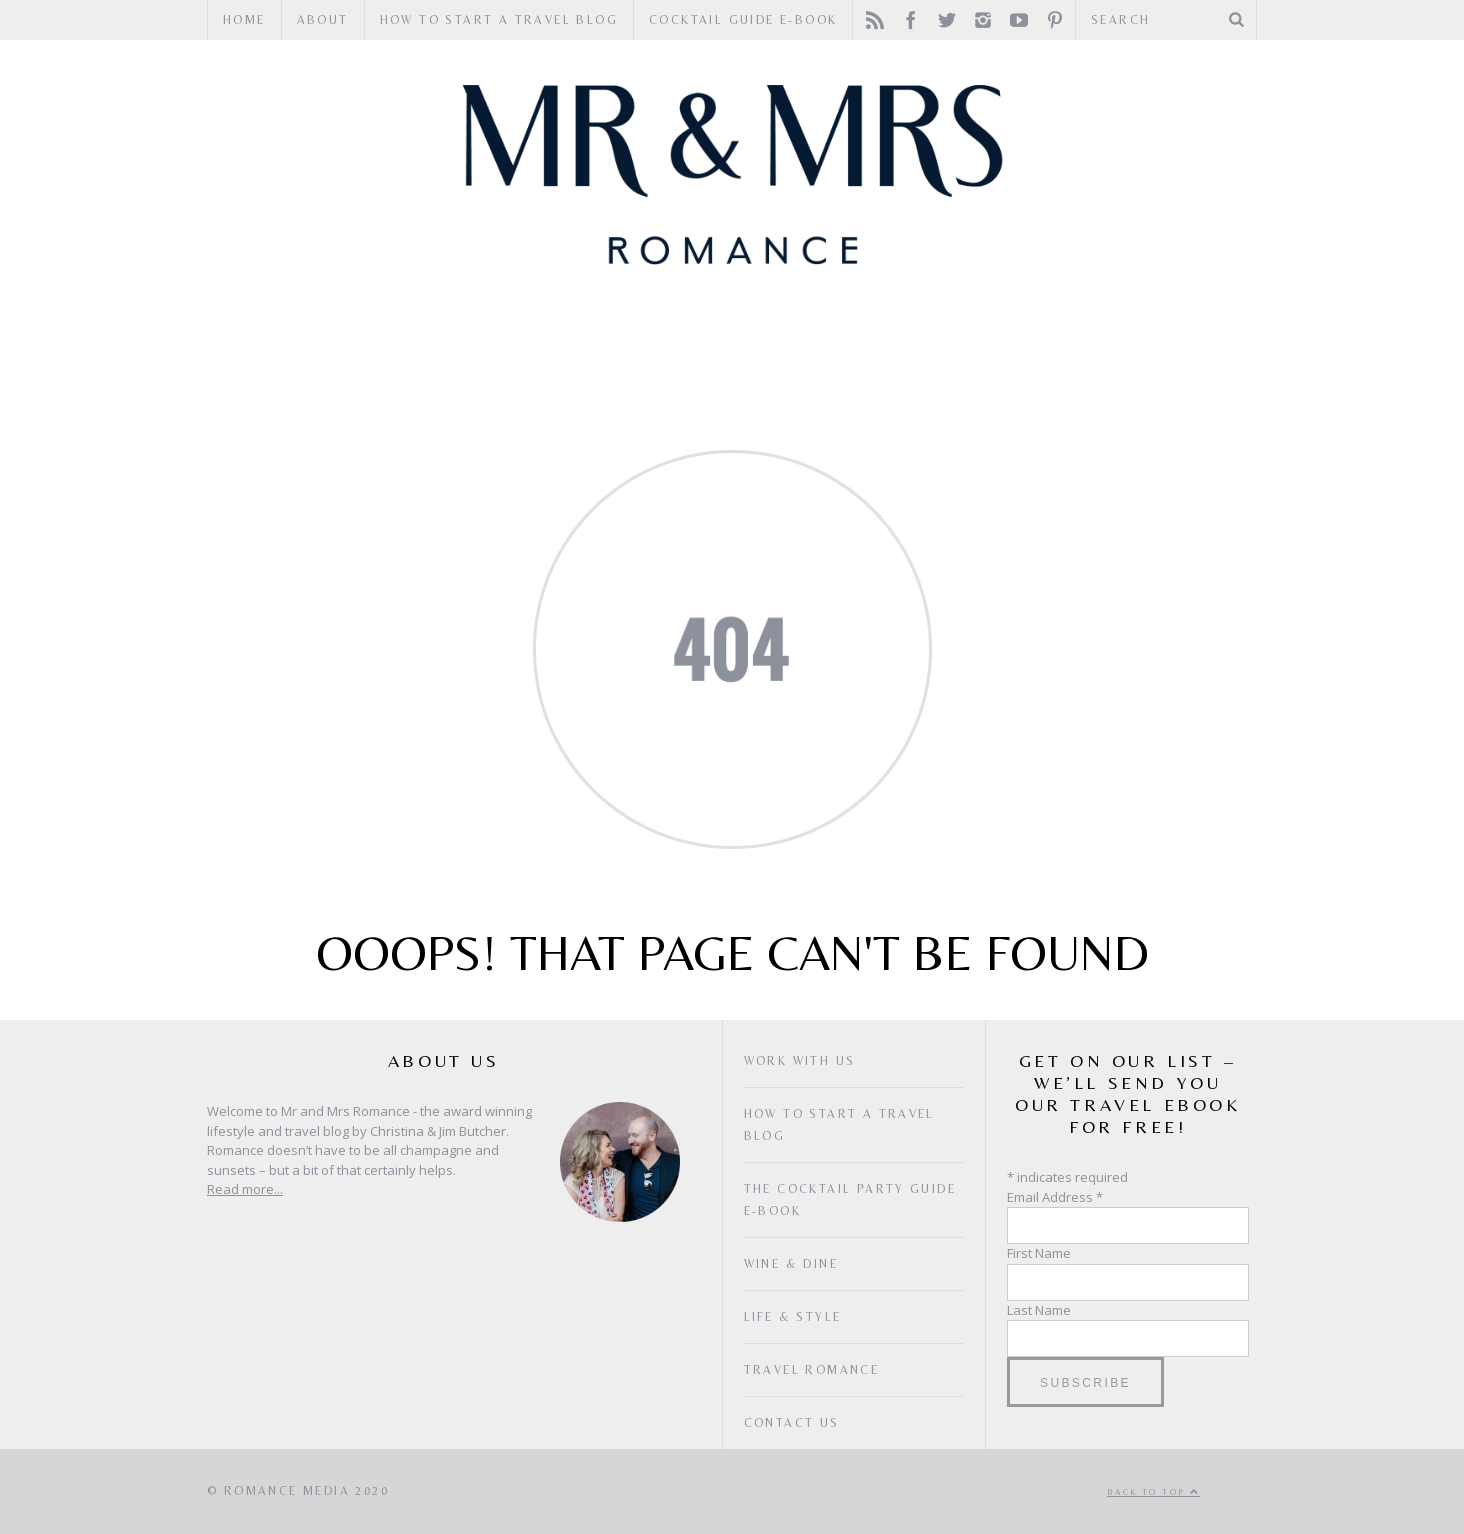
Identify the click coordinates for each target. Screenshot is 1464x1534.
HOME (244, 20)
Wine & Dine (676, 339)
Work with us (800, 1061)
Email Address (1055, 1197)
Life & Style (873, 339)
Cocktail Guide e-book (743, 20)
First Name (1039, 1253)
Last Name (1039, 1310)
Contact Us (792, 1423)
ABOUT (323, 20)
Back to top (1153, 1492)
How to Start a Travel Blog (499, 20)
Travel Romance (448, 339)
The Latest (1060, 339)
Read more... (245, 1189)
